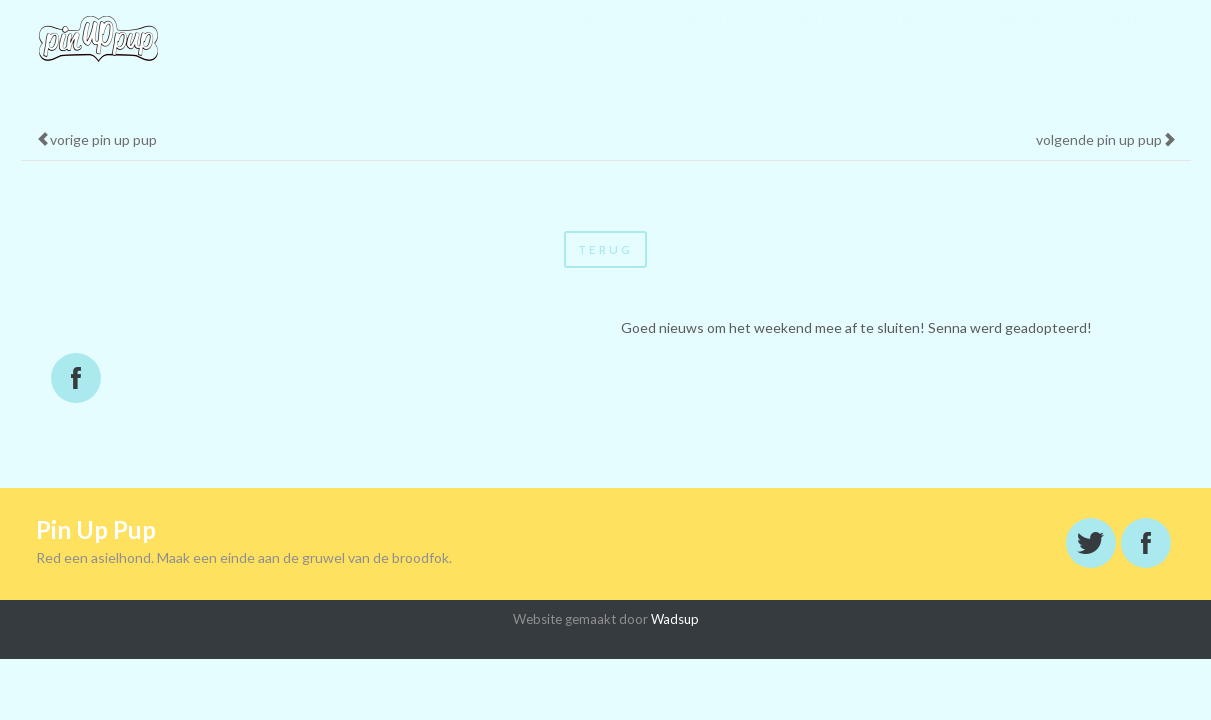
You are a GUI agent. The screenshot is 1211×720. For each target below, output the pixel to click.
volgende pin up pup (1106, 139)
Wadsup (675, 619)
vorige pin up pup (96, 139)
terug (605, 249)
